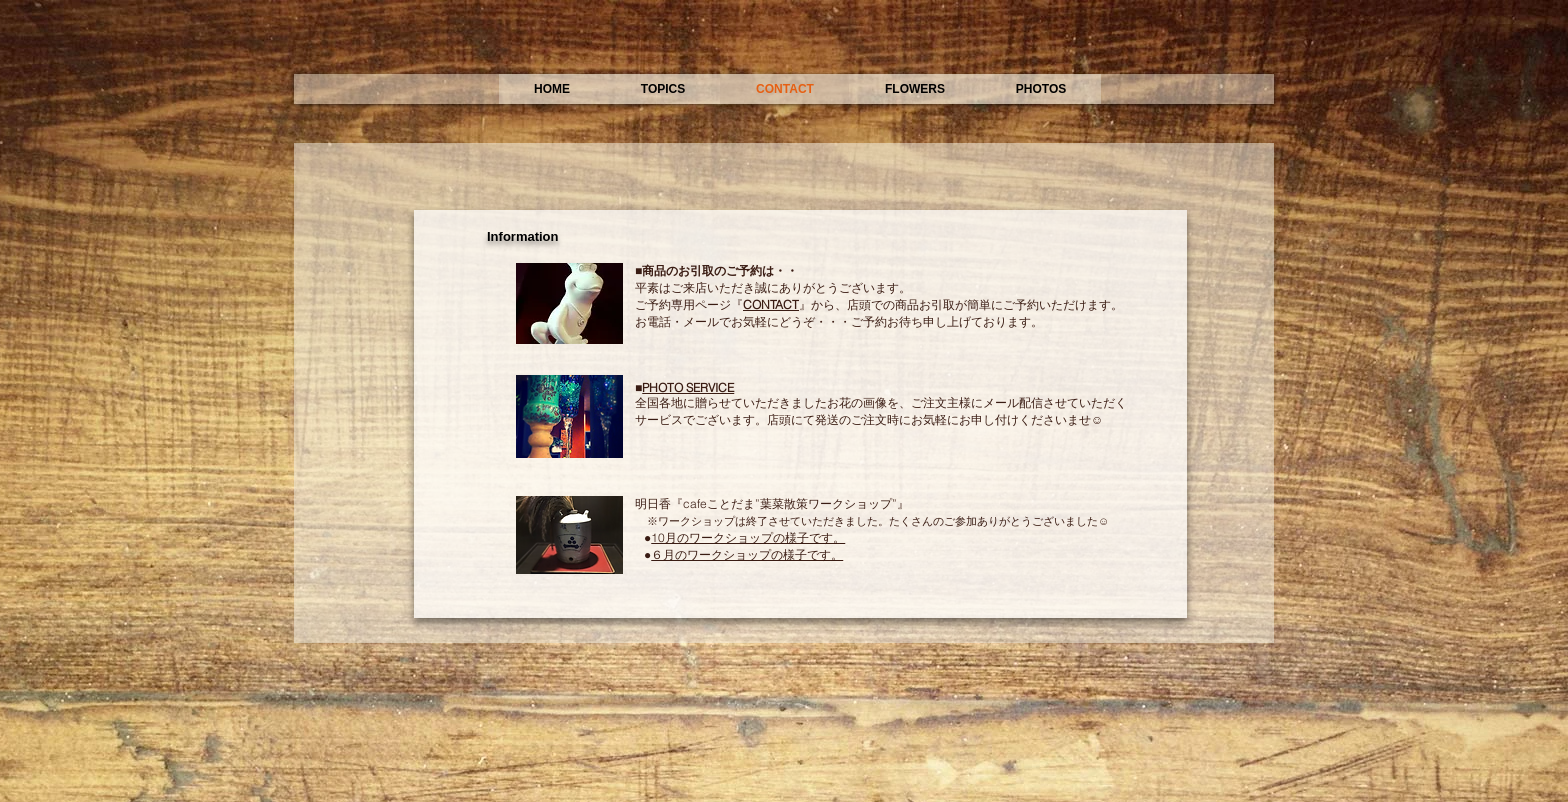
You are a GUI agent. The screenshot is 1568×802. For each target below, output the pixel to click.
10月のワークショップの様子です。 (748, 537)
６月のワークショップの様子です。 (747, 554)
